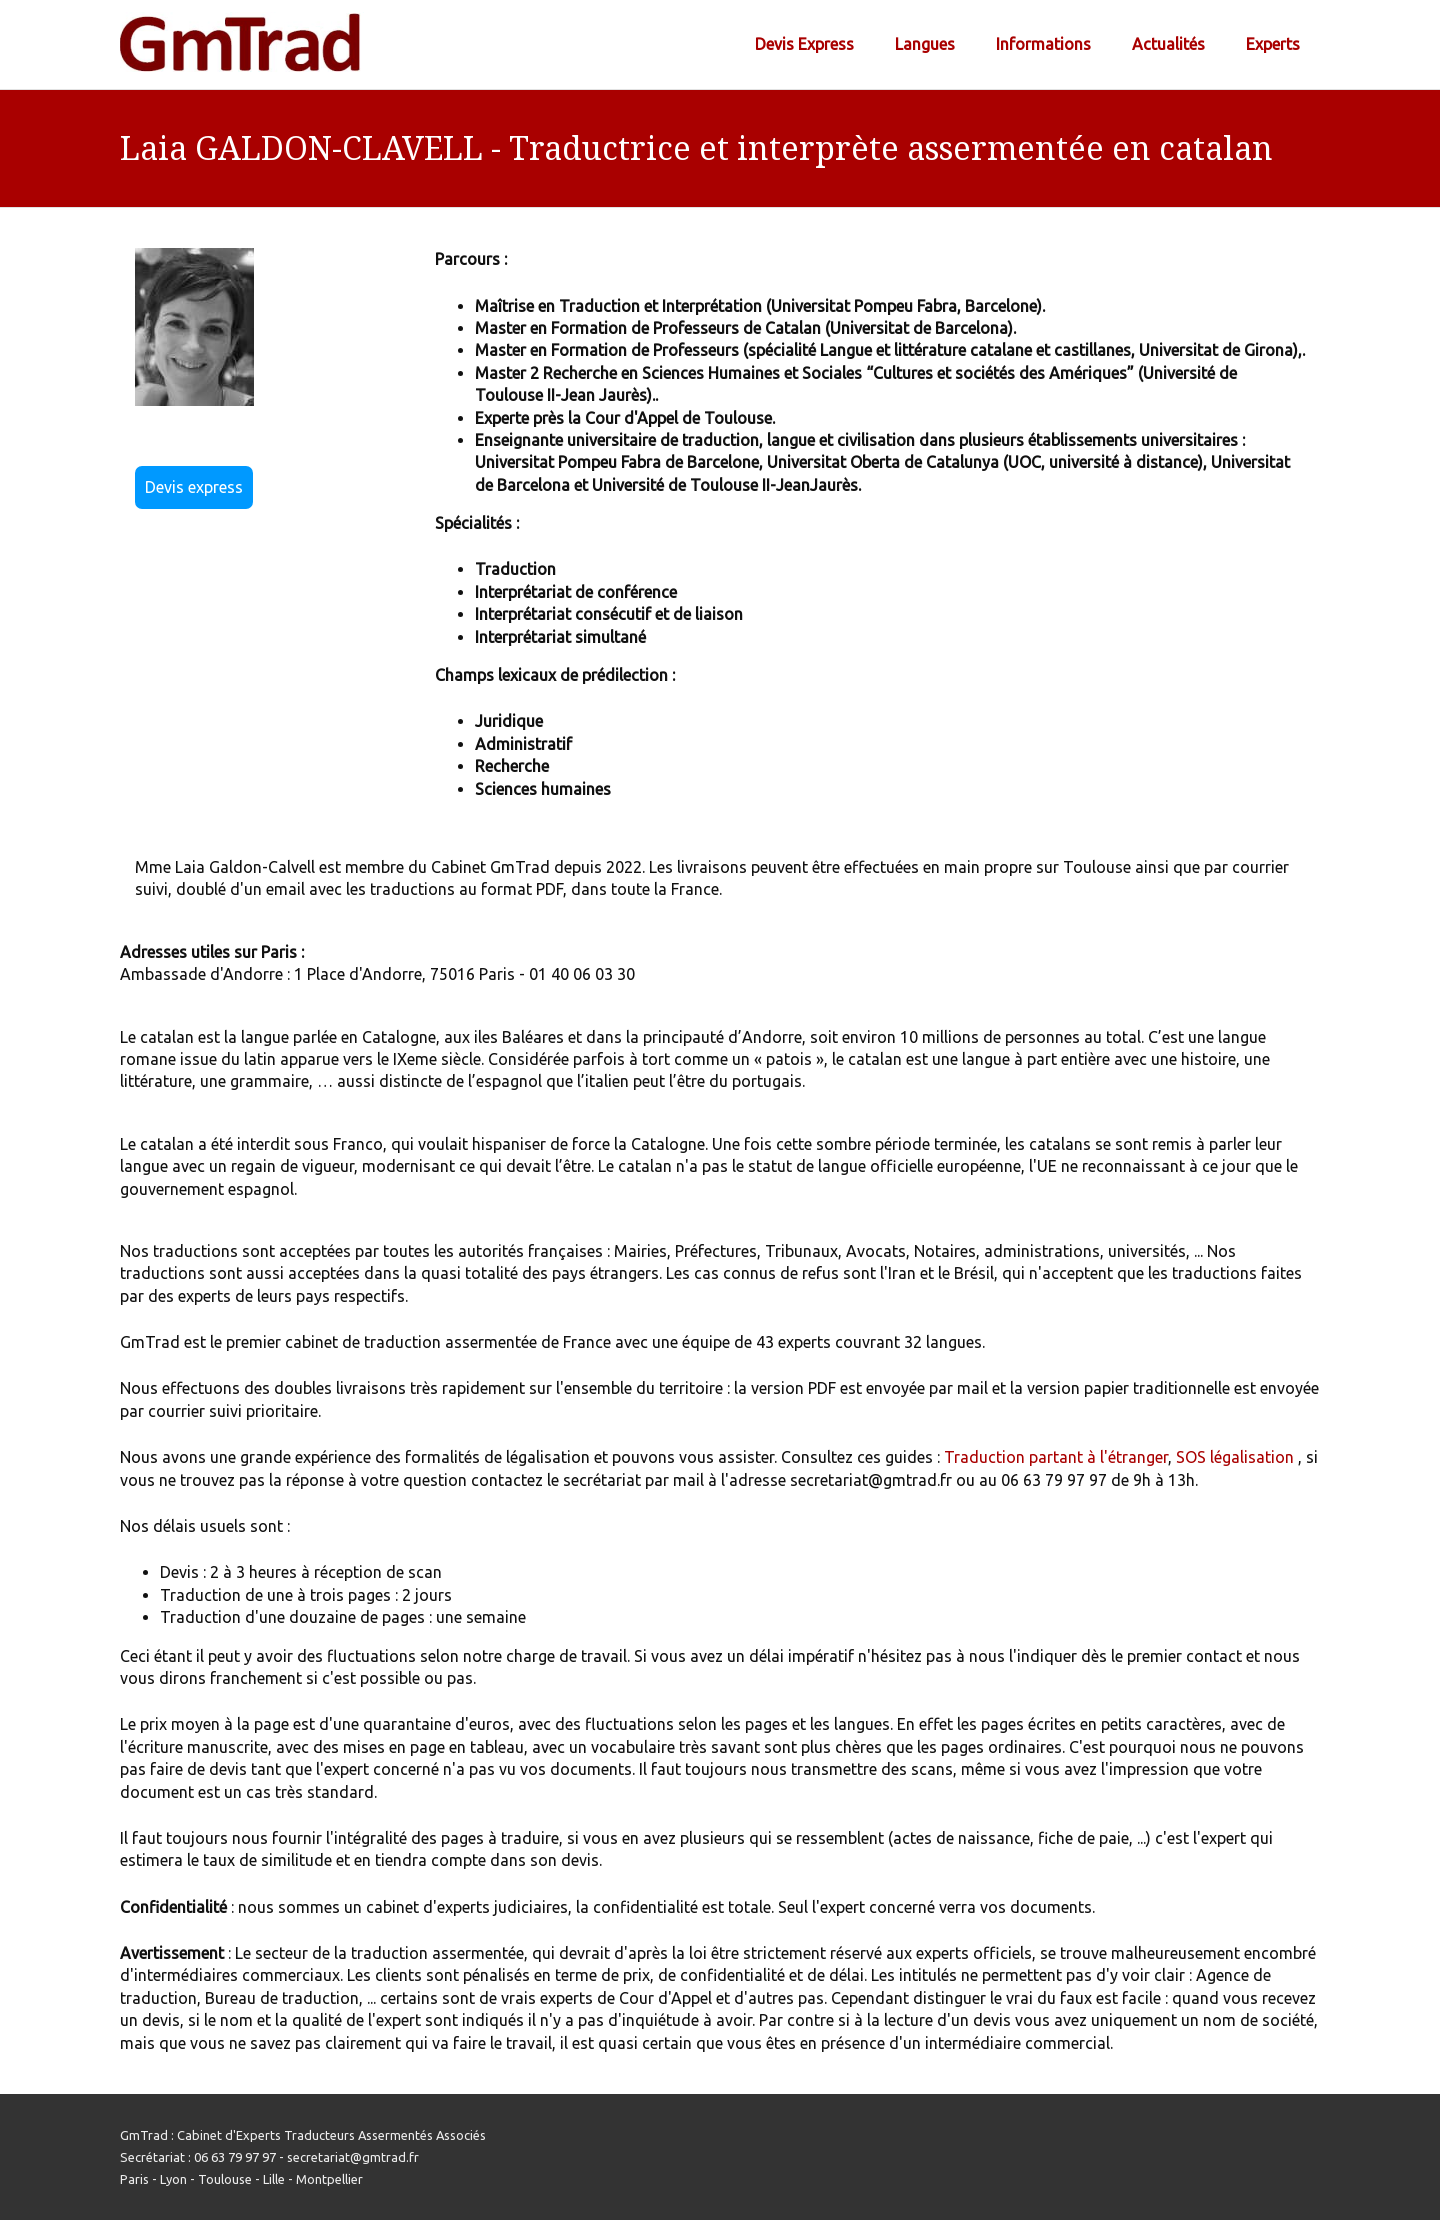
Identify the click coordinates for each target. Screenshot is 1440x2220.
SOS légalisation (1235, 1457)
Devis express (194, 487)
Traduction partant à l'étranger (1056, 1457)
